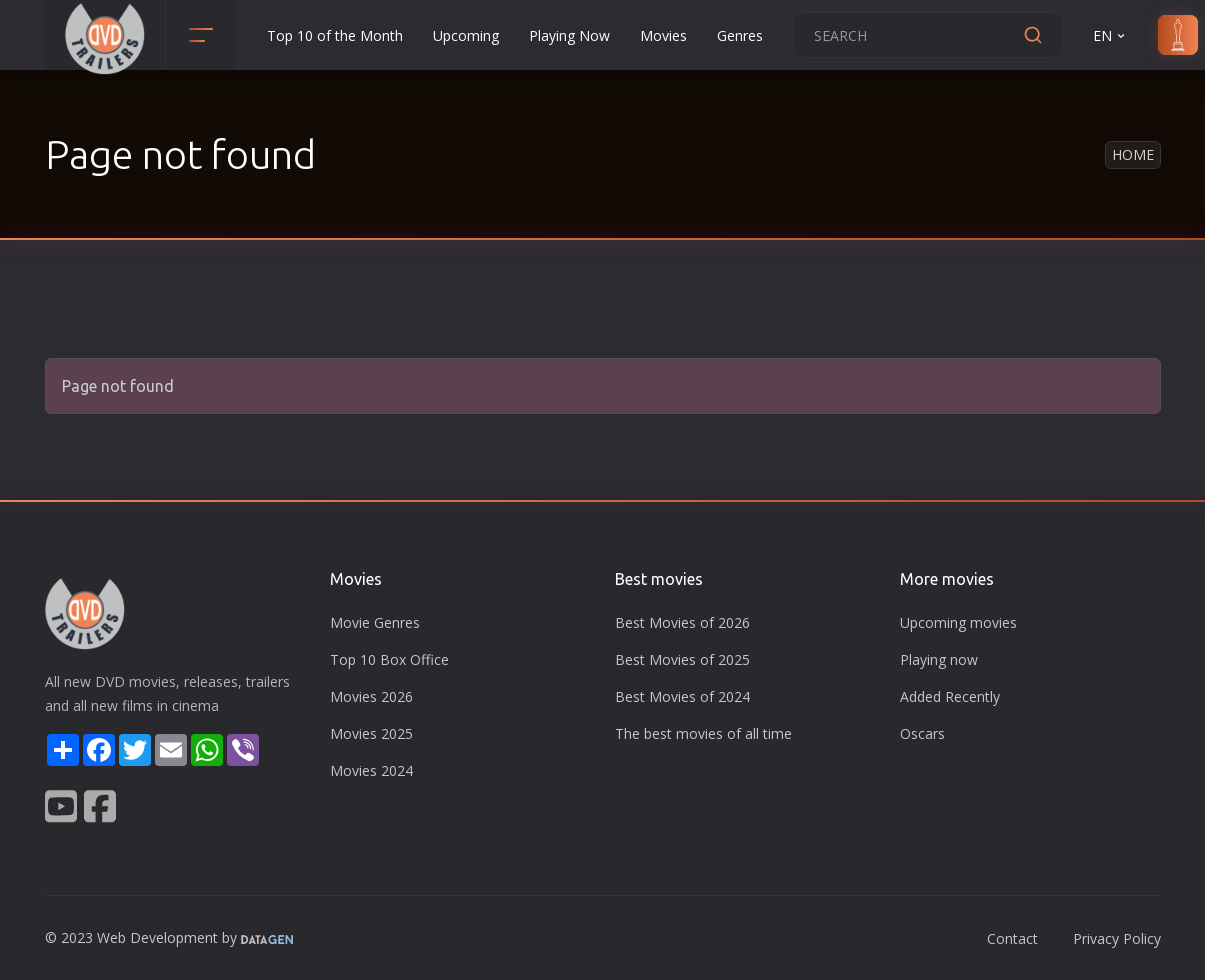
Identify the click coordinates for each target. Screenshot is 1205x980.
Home (1133, 154)
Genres (740, 35)
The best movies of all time (703, 733)
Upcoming (466, 35)
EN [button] (1110, 35)
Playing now (939, 659)
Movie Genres (375, 622)
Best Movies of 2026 (682, 622)
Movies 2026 (371, 696)
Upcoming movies (958, 622)
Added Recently (950, 696)
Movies (663, 35)
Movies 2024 (371, 770)
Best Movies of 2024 (682, 696)
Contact (1012, 938)
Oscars (922, 733)
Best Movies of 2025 (682, 659)
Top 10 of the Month (335, 35)
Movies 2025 (371, 733)
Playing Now (569, 35)
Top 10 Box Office (389, 659)
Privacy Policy (1117, 938)
